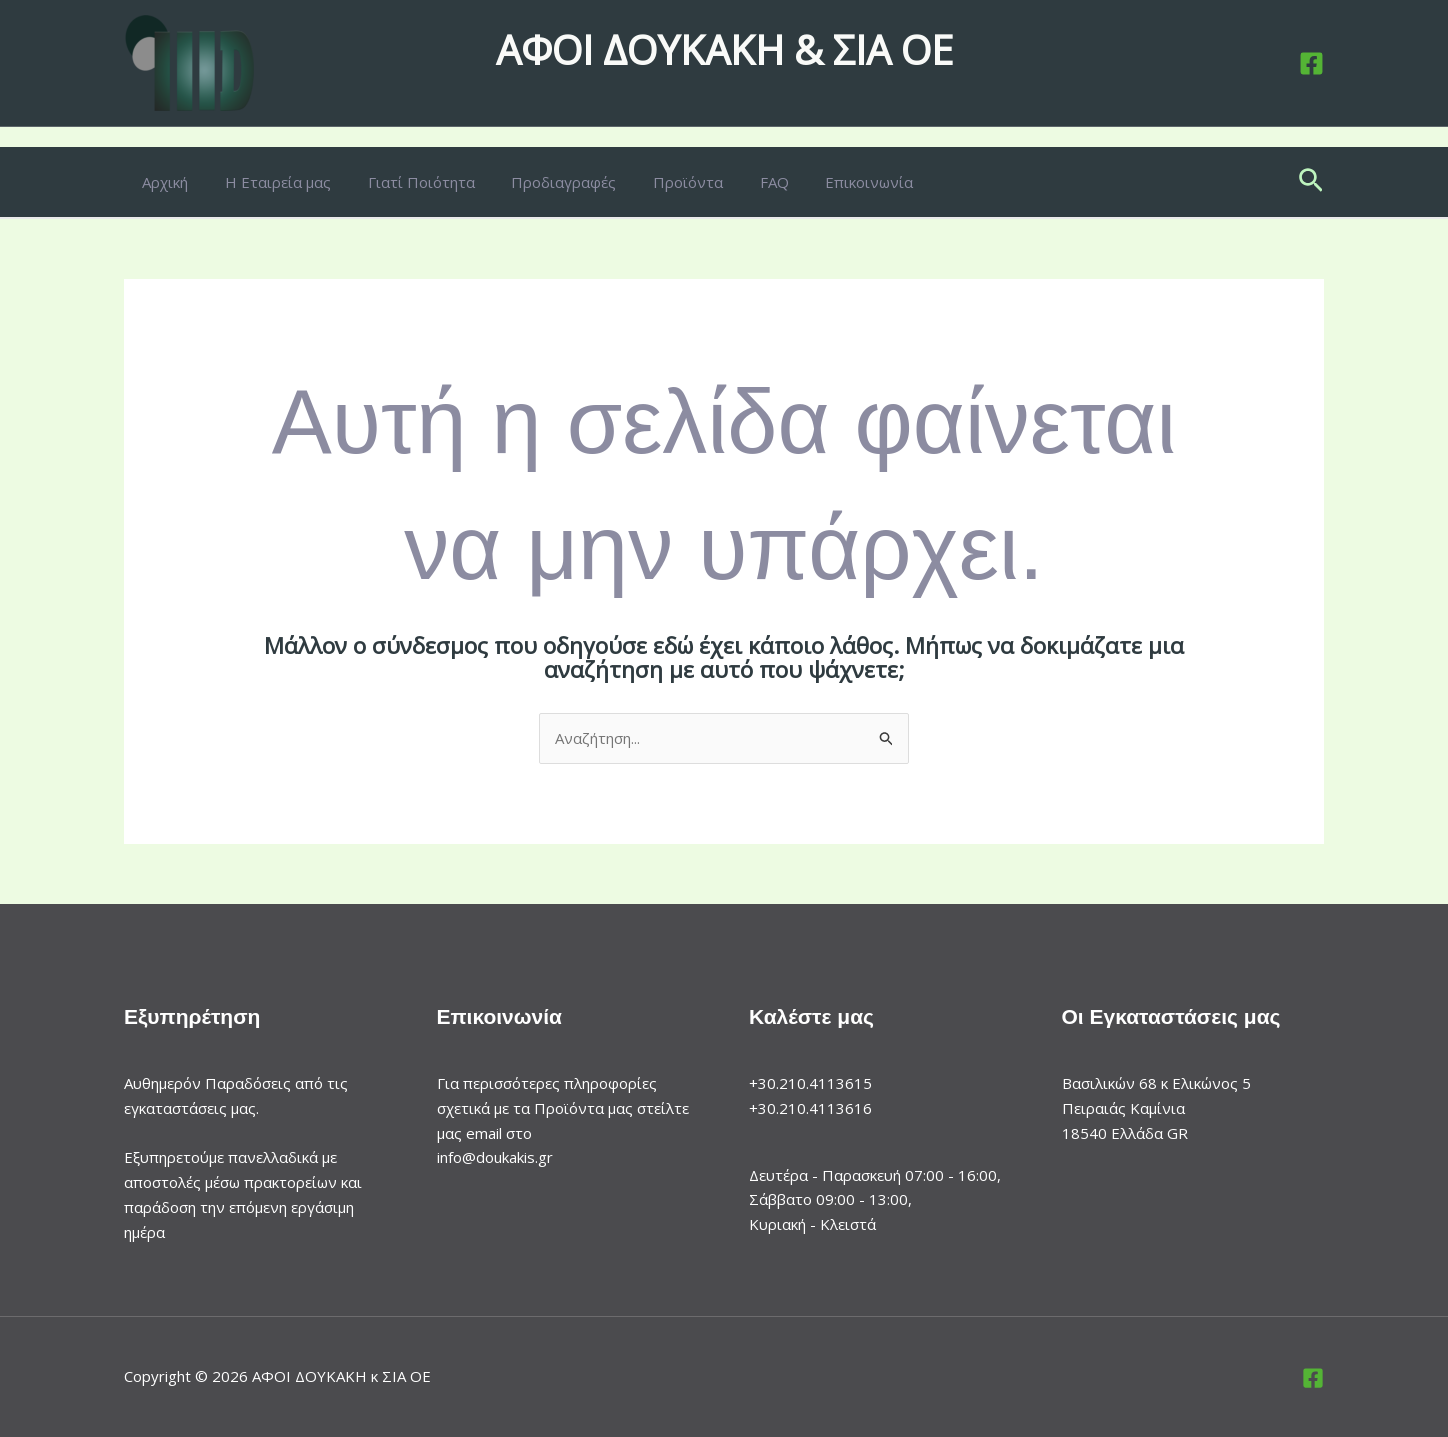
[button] (1311, 182)
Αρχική (162, 182)
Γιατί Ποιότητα (404, 182)
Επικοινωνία (826, 182)
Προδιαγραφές (540, 182)
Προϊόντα (658, 182)
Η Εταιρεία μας (268, 182)
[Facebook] (1311, 63)
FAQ (737, 182)
